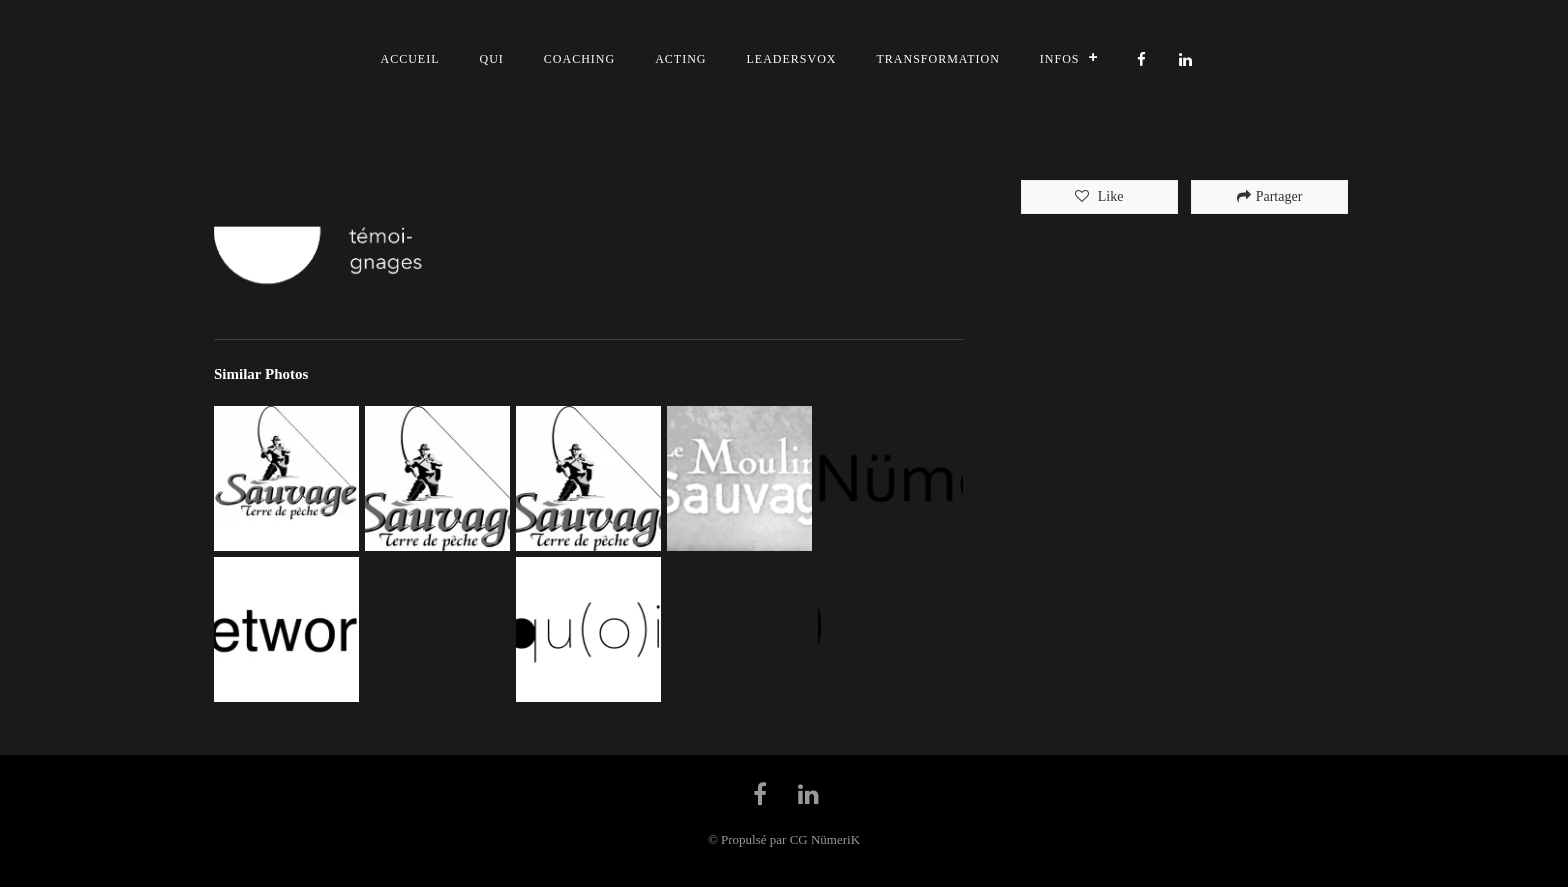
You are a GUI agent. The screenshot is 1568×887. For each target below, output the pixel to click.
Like (1108, 196)
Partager (1270, 196)
